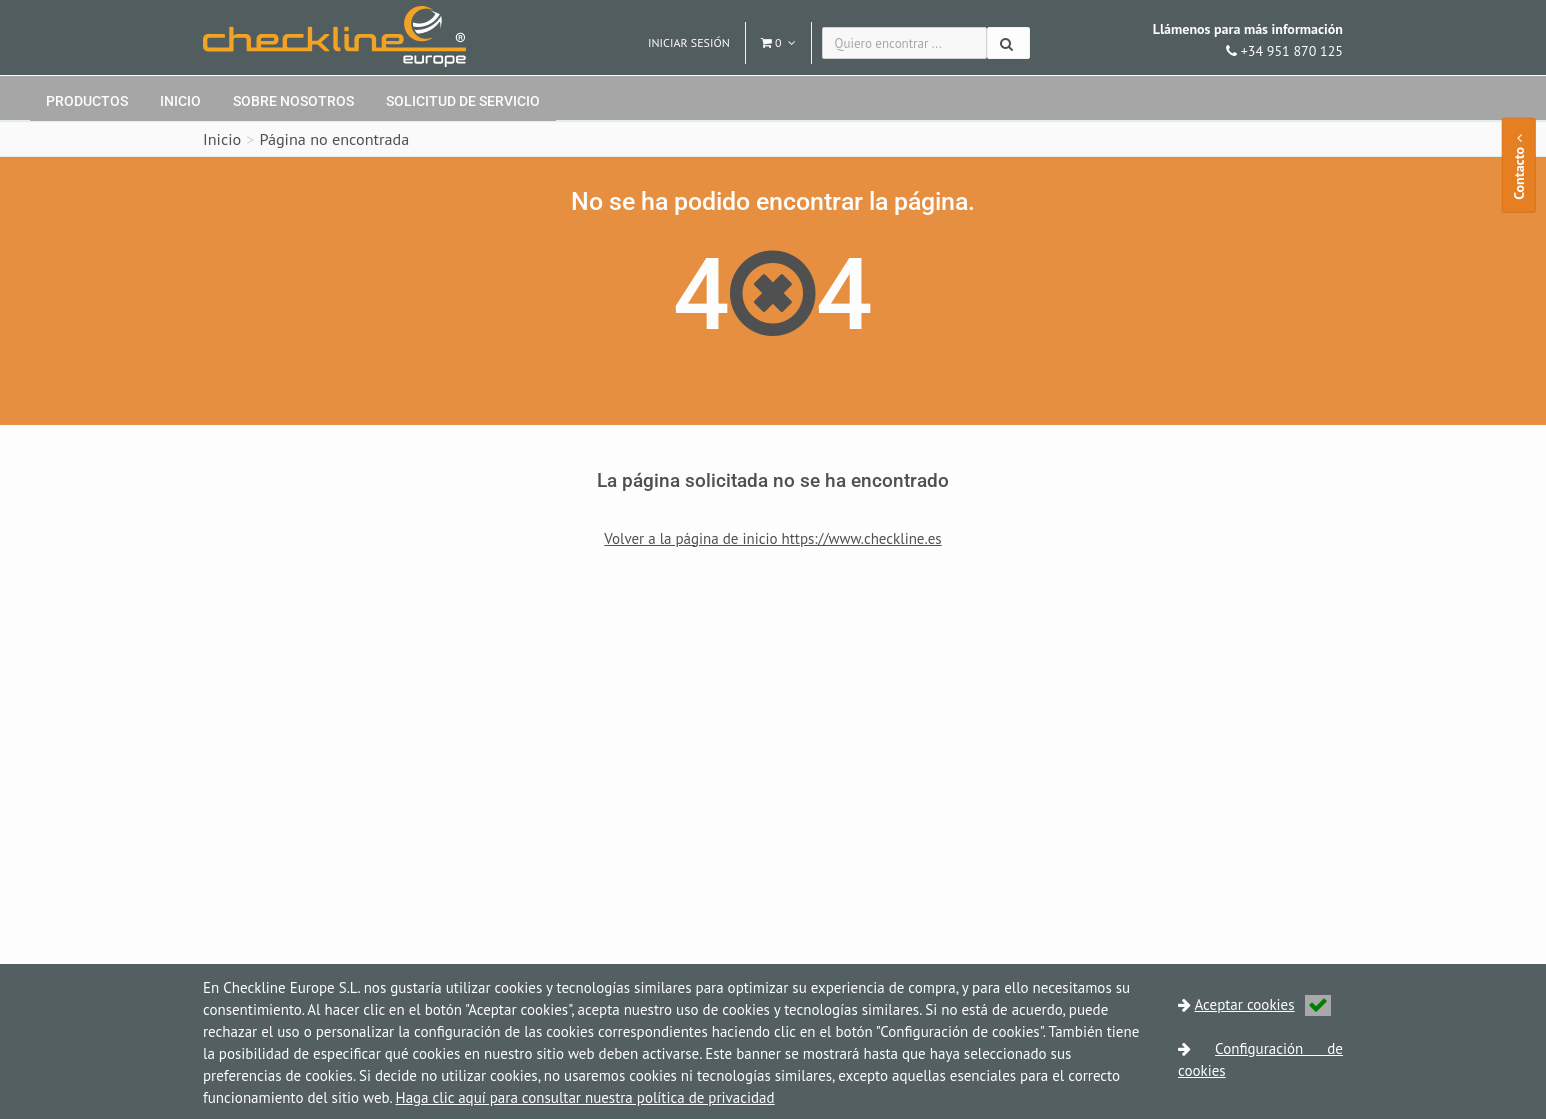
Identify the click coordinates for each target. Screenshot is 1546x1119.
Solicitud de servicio (463, 101)
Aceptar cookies (1263, 1004)
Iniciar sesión (689, 42)
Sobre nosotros (293, 101)
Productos (87, 101)
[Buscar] (1008, 43)
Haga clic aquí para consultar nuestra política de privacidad (585, 1097)
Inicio (180, 101)
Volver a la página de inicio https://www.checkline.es (772, 538)
